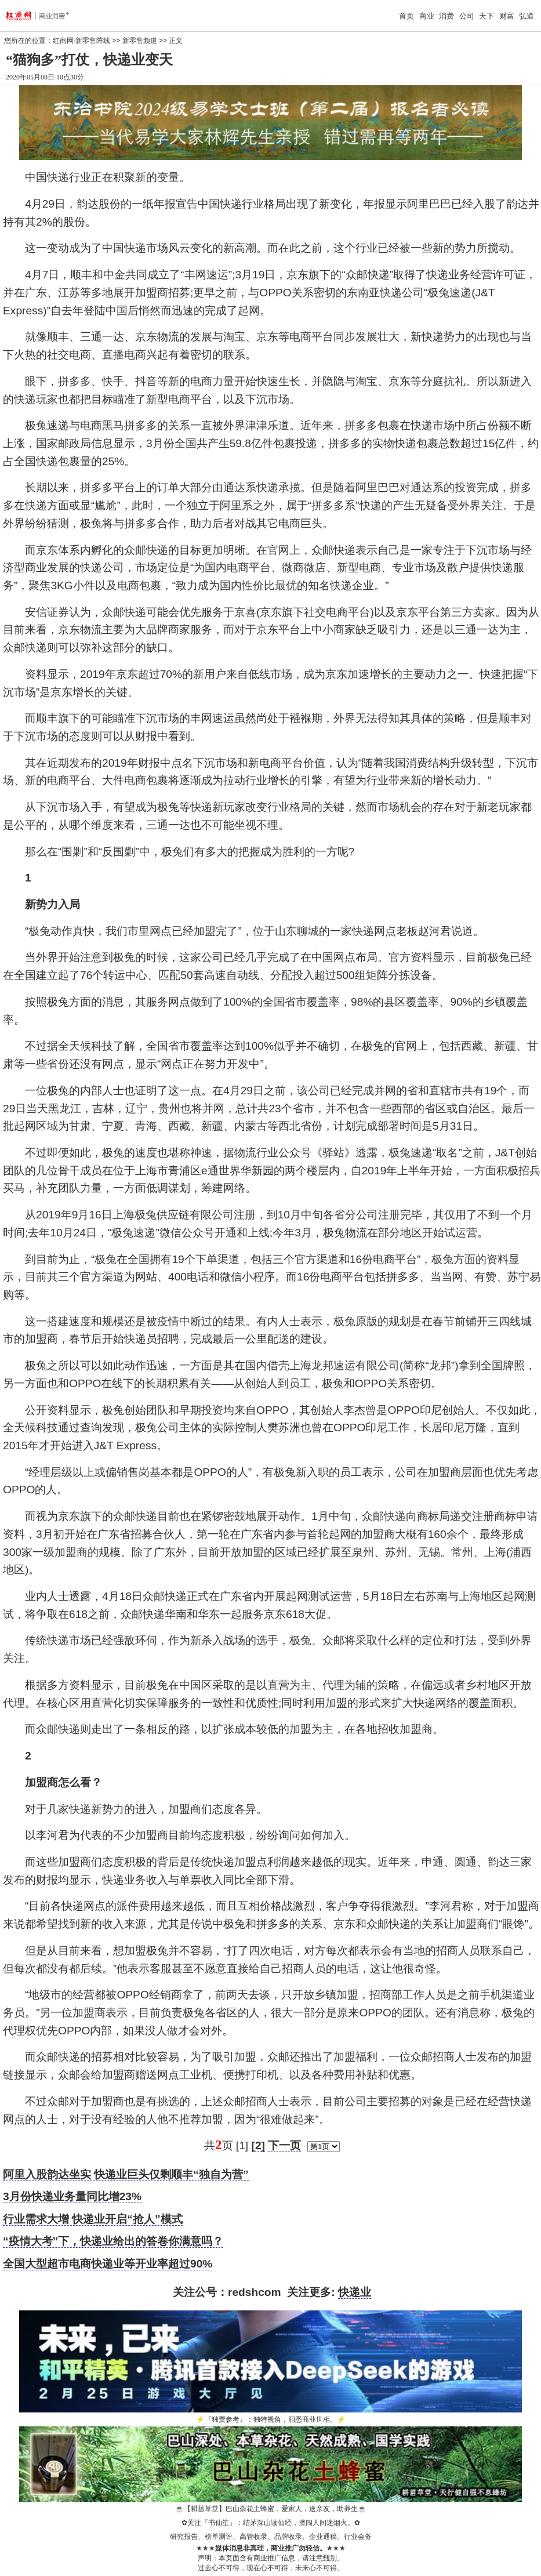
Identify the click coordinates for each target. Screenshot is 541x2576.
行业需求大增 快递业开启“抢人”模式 (93, 2219)
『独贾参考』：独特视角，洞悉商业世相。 (271, 2419)
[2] (258, 2145)
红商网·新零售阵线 (81, 41)
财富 (506, 16)
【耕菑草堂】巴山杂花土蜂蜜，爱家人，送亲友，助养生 (271, 2509)
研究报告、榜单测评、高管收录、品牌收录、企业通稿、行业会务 (271, 2537)
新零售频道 (139, 41)
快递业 (354, 2292)
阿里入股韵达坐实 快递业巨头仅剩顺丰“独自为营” (126, 2174)
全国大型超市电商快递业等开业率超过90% (107, 2264)
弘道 (526, 16)
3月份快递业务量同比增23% (72, 2196)
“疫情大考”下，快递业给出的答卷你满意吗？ (113, 2241)
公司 (466, 16)
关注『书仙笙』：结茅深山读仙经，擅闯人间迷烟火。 (270, 2523)
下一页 (284, 2145)
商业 (426, 16)
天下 (486, 16)
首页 (406, 16)
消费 (446, 16)
